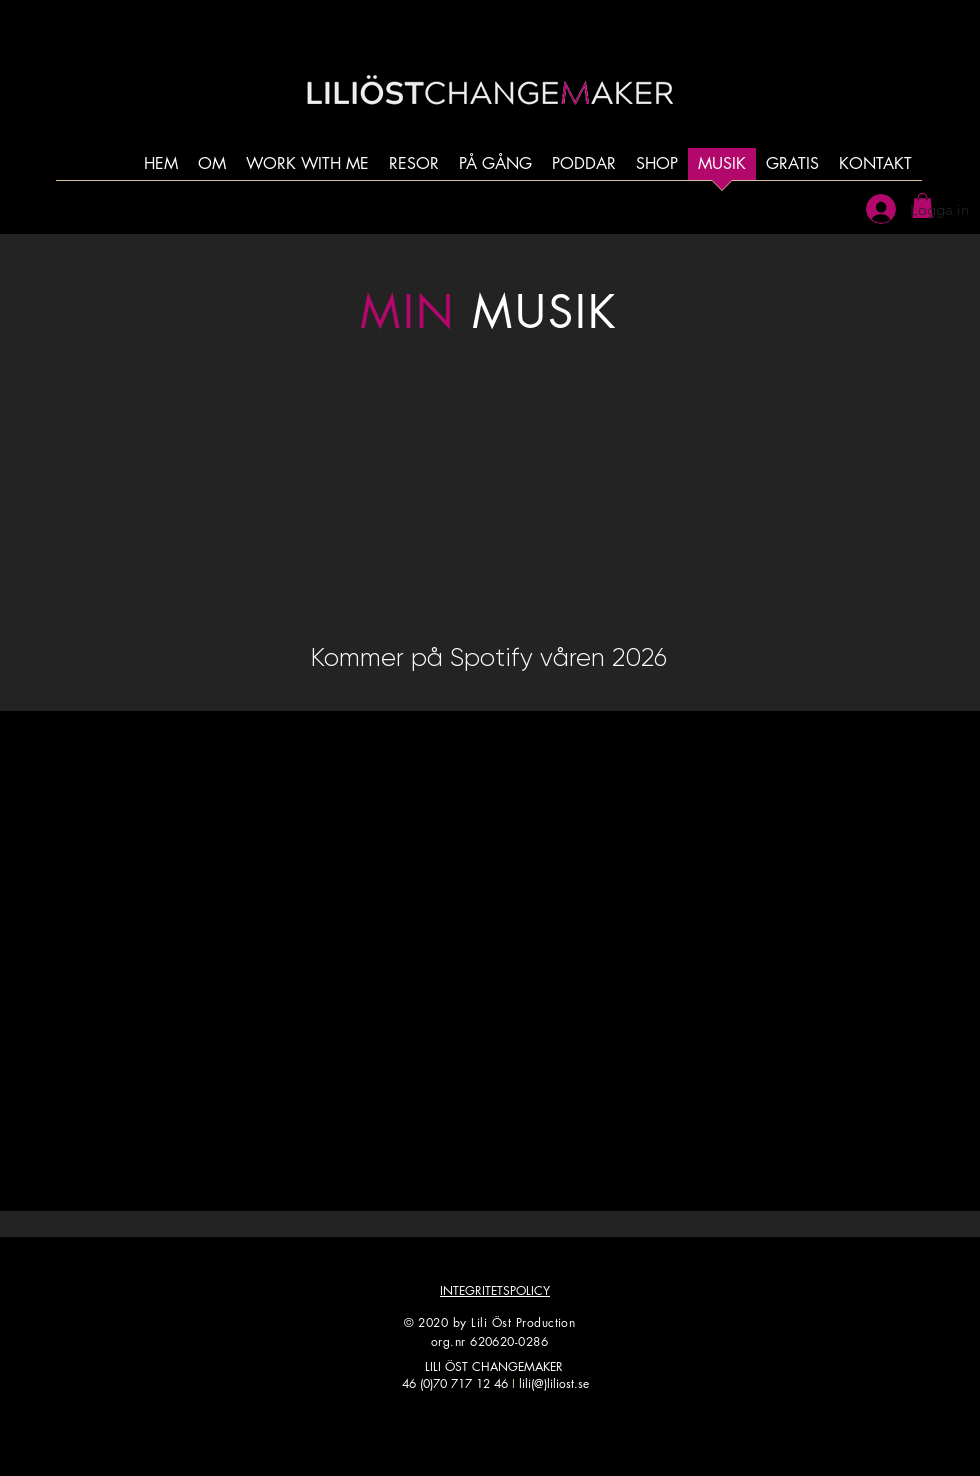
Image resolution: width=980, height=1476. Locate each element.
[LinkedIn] (572, 1433)
